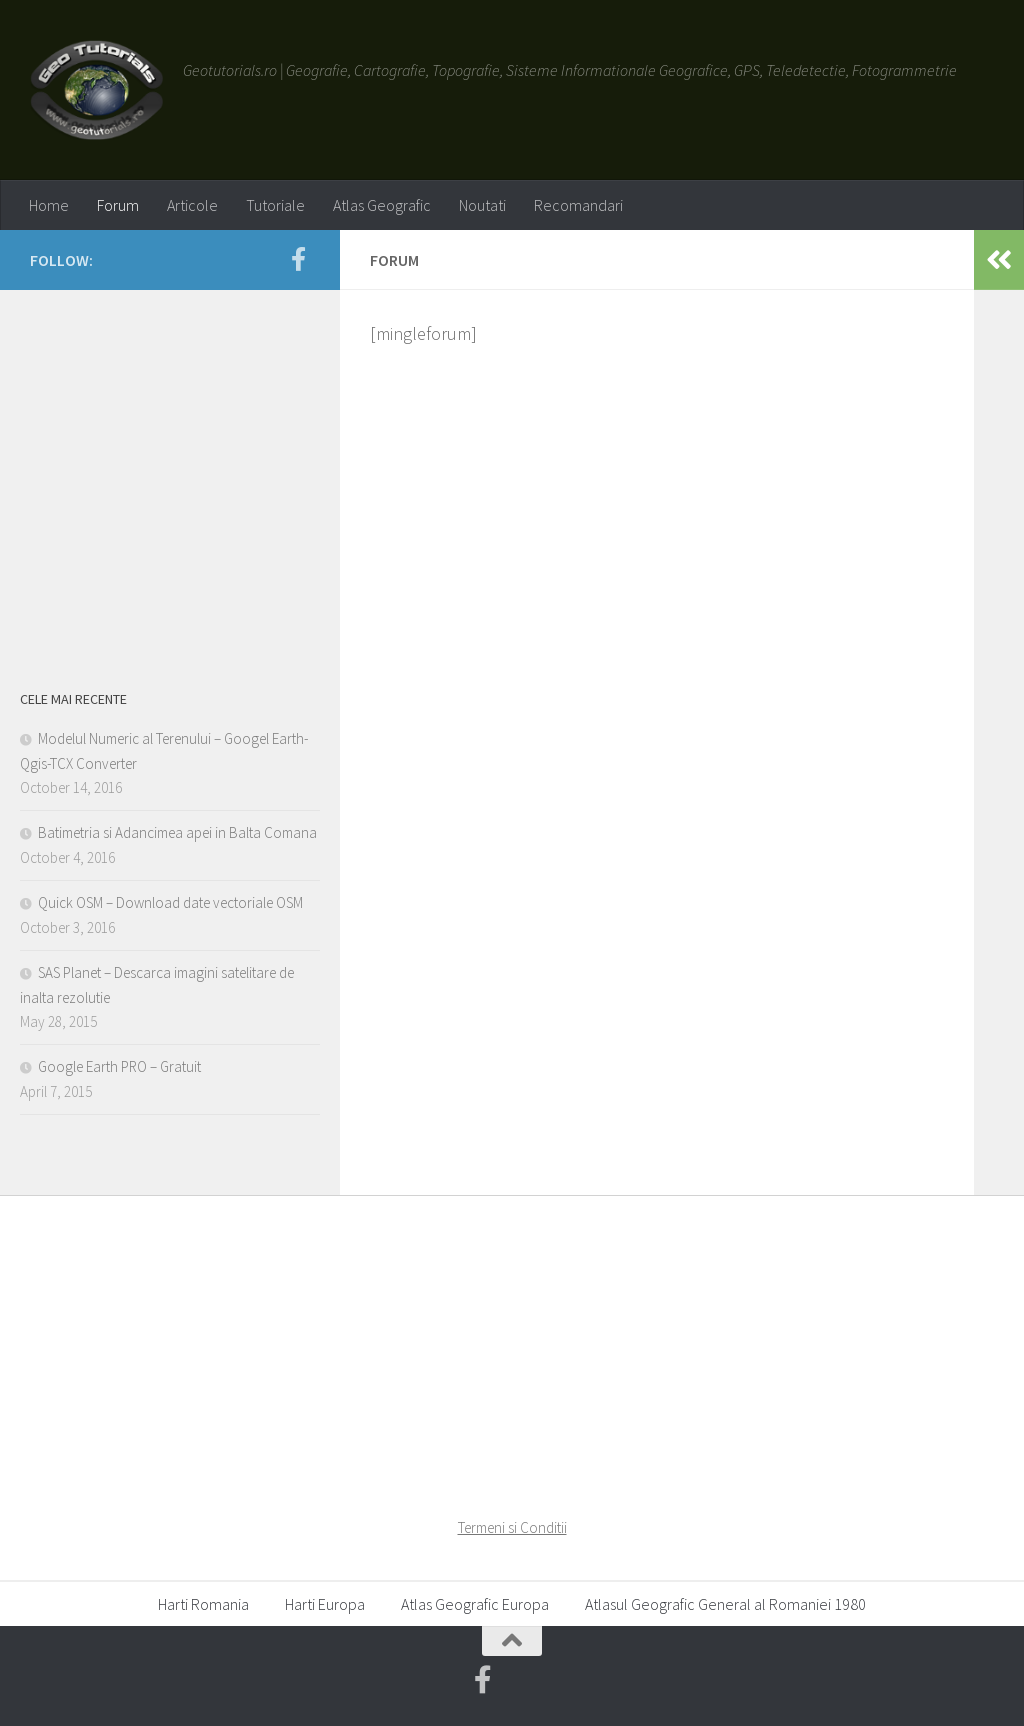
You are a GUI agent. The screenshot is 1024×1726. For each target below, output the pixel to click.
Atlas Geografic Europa (475, 1604)
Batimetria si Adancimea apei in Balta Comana (177, 832)
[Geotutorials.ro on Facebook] (298, 259)
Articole (192, 205)
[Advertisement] (170, 483)
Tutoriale (275, 205)
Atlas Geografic (382, 205)
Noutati (482, 205)
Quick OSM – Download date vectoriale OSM (170, 902)
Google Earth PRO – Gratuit (119, 1066)
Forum (118, 205)
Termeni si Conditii (512, 1527)
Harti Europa (325, 1604)
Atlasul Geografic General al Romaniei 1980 (725, 1604)
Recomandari (578, 205)
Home (49, 205)
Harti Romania (203, 1604)
